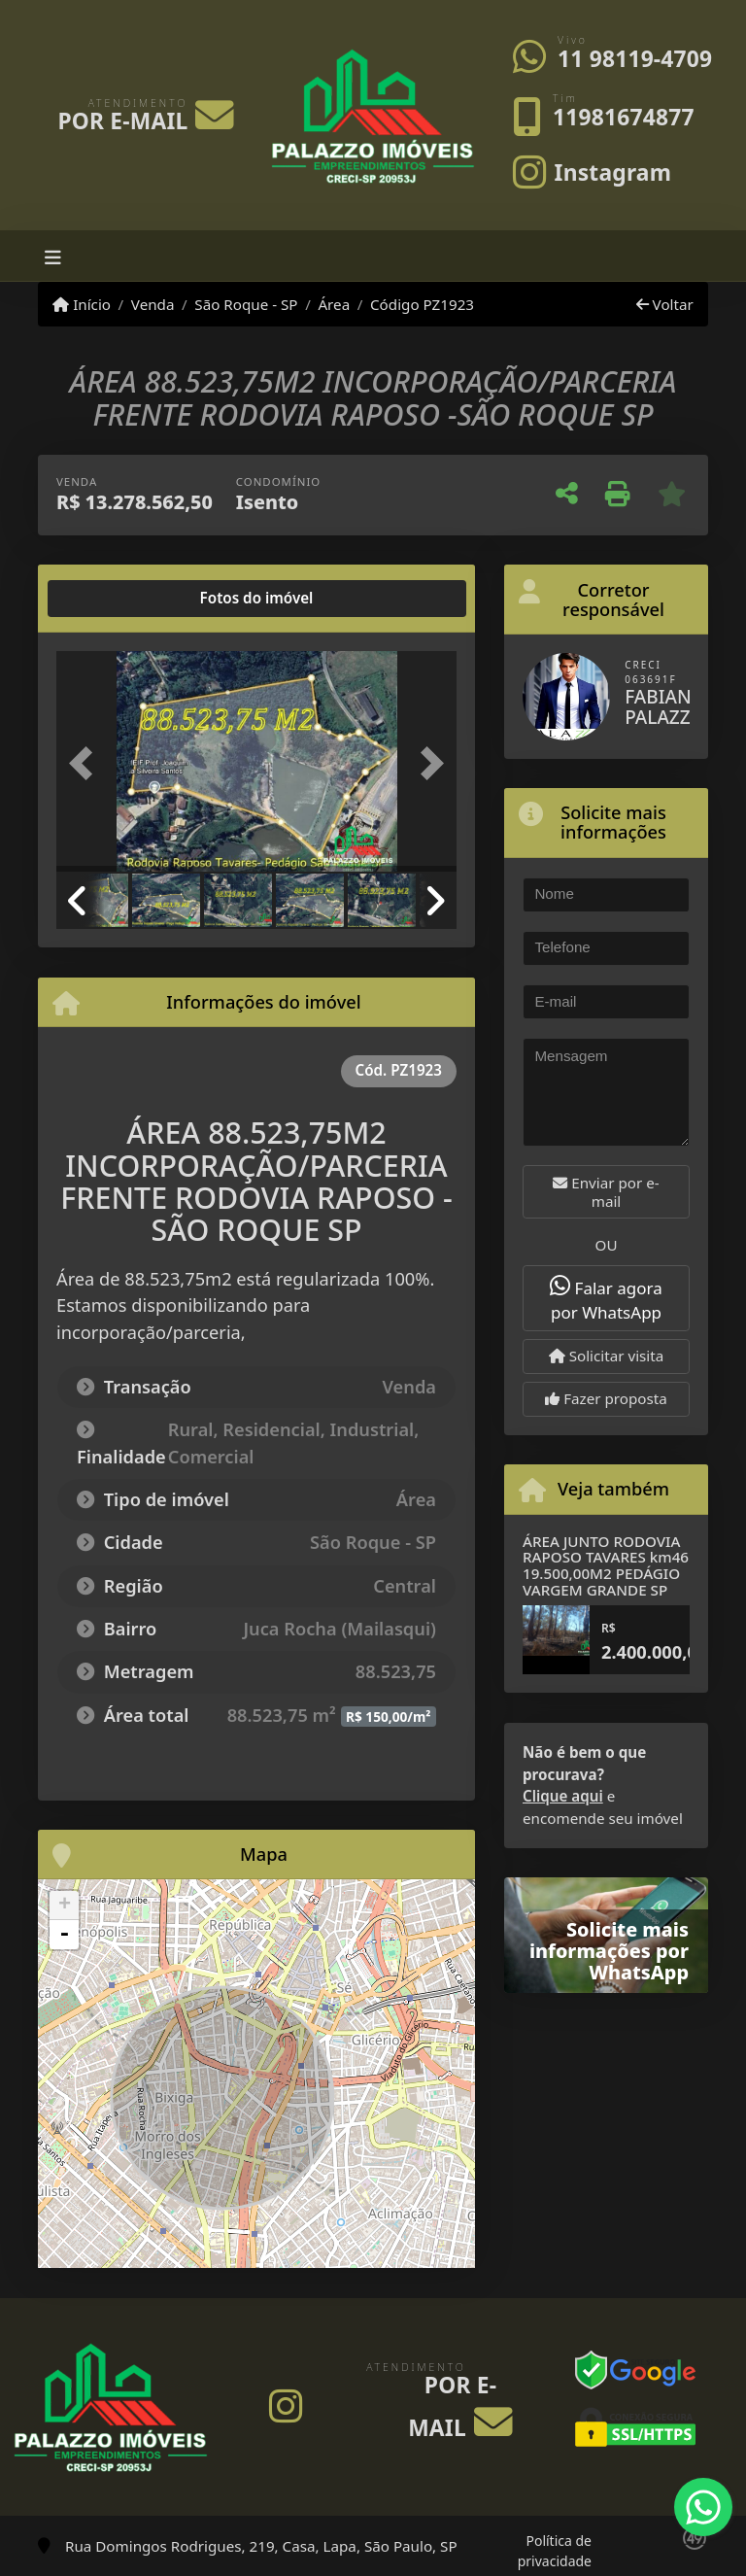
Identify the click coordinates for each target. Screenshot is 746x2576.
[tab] (119, 598)
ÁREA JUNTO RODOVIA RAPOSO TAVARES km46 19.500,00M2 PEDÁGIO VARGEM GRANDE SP (606, 1565)
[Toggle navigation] (53, 256)
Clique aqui (563, 1795)
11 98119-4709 (635, 59)
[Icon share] (592, 171)
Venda (153, 304)
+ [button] (64, 1905)
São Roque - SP (245, 304)
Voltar (665, 304)
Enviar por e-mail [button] (606, 1192)
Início (81, 304)
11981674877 (624, 117)
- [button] (64, 1934)
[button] (86, 763)
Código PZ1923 (422, 304)
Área (334, 304)
